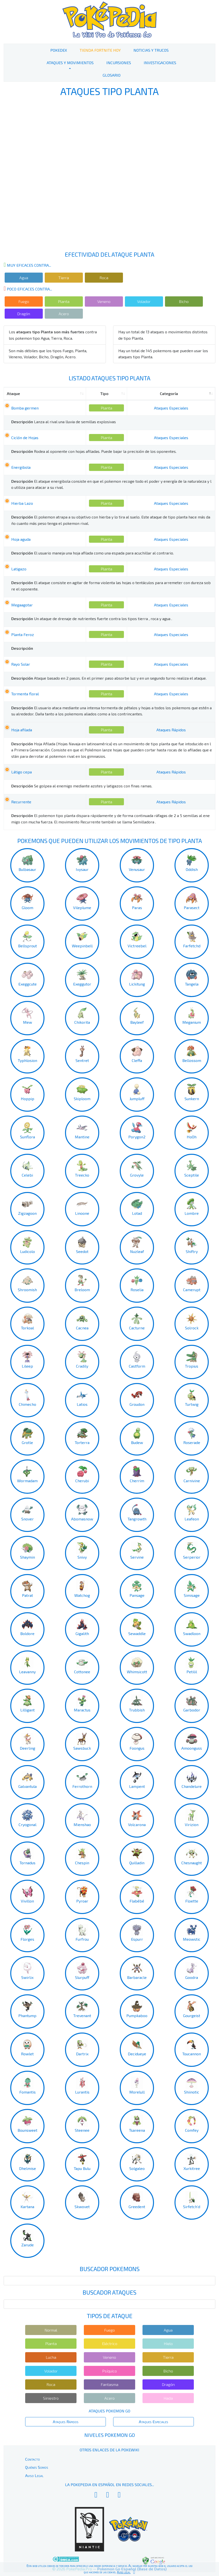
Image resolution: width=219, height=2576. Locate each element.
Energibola (21, 467)
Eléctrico (109, 2343)
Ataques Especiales (171, 408)
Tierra (63, 277)
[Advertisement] (109, 173)
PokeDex (58, 50)
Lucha (51, 2357)
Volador (144, 301)
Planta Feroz (22, 634)
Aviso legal (124, 2572)
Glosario (111, 75)
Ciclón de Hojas (24, 437)
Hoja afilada (21, 729)
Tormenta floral (25, 693)
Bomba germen (25, 408)
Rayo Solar (20, 664)
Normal (50, 2330)
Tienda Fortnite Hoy (100, 50)
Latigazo (18, 568)
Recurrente (21, 801)
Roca (103, 277)
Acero (64, 313)
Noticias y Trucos (151, 50)
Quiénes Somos (36, 2467)
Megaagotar (22, 604)
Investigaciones (160, 62)
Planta (63, 301)
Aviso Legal (34, 2475)
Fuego (23, 301)
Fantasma (109, 2384)
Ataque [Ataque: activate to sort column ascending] (13, 393)
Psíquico (109, 2371)
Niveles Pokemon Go (109, 2435)
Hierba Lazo (22, 503)
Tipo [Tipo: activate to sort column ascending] (104, 393)
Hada (168, 2398)
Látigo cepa (21, 772)
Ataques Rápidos (171, 729)
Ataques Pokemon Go (109, 2410)
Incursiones (118, 62)
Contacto (32, 2459)
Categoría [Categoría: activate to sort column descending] (169, 393)
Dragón (23, 313)
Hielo (168, 2343)
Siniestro (51, 2398)
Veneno (103, 301)
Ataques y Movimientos (70, 62)
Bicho (184, 301)
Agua (23, 277)
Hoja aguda (21, 539)
